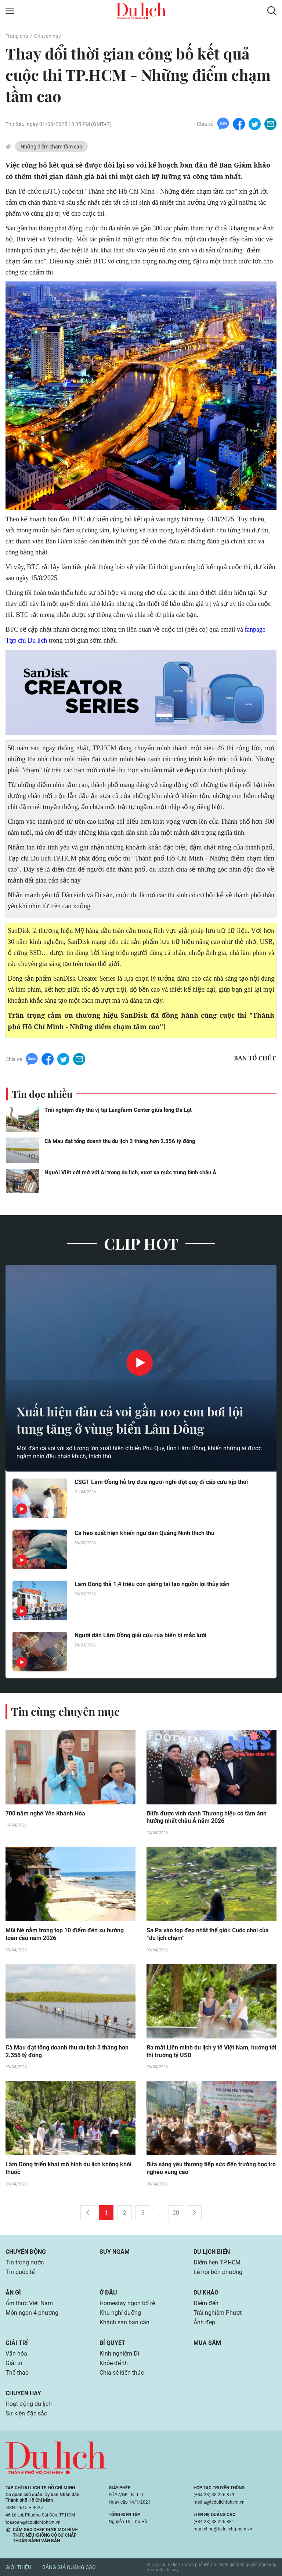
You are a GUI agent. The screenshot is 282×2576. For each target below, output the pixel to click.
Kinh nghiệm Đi (119, 2353)
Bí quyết (112, 2342)
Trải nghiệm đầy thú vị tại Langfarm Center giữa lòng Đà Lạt (118, 1109)
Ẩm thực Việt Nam (29, 2303)
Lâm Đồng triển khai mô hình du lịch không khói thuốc (68, 2168)
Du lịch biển (212, 2251)
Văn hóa (16, 2353)
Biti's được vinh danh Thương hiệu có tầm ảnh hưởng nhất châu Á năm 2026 (207, 1817)
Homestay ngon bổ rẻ (127, 2303)
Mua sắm (207, 2342)
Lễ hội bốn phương (218, 2271)
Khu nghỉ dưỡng (120, 2312)
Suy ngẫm (115, 2251)
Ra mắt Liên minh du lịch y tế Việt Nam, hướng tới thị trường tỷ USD (211, 2051)
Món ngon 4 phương (32, 2312)
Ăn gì (13, 2292)
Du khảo (206, 2292)
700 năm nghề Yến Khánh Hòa (45, 1813)
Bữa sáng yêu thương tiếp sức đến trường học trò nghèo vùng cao (211, 2168)
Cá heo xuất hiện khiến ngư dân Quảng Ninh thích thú (144, 1532)
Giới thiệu (18, 2567)
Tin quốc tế (20, 2271)
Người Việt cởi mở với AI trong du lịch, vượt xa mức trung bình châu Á (130, 1171)
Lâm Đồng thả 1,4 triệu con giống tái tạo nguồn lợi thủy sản (152, 1583)
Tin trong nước (25, 2262)
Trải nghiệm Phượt (218, 2312)
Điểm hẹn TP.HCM (217, 2262)
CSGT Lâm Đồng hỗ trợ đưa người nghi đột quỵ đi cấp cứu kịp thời (161, 1481)
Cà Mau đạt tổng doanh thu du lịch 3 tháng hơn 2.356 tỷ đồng (119, 1140)
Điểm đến (206, 2303)
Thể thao (17, 2372)
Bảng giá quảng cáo (69, 2567)
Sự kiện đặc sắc (26, 2413)
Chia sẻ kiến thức (122, 2372)
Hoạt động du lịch (29, 2403)
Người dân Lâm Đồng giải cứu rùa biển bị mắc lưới (140, 1634)
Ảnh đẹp (204, 2322)
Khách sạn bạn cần (124, 2322)
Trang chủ (17, 36)
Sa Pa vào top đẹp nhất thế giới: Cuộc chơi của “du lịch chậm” (208, 1934)
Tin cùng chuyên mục (65, 1710)
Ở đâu (108, 2292)
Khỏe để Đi (114, 2363)
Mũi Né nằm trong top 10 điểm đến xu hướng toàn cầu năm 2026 (65, 1934)
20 (176, 2212)
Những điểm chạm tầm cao (51, 147)
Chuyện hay (47, 36)
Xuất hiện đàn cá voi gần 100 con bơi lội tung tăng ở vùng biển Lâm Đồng (135, 1418)
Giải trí (17, 2342)
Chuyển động (26, 2251)
